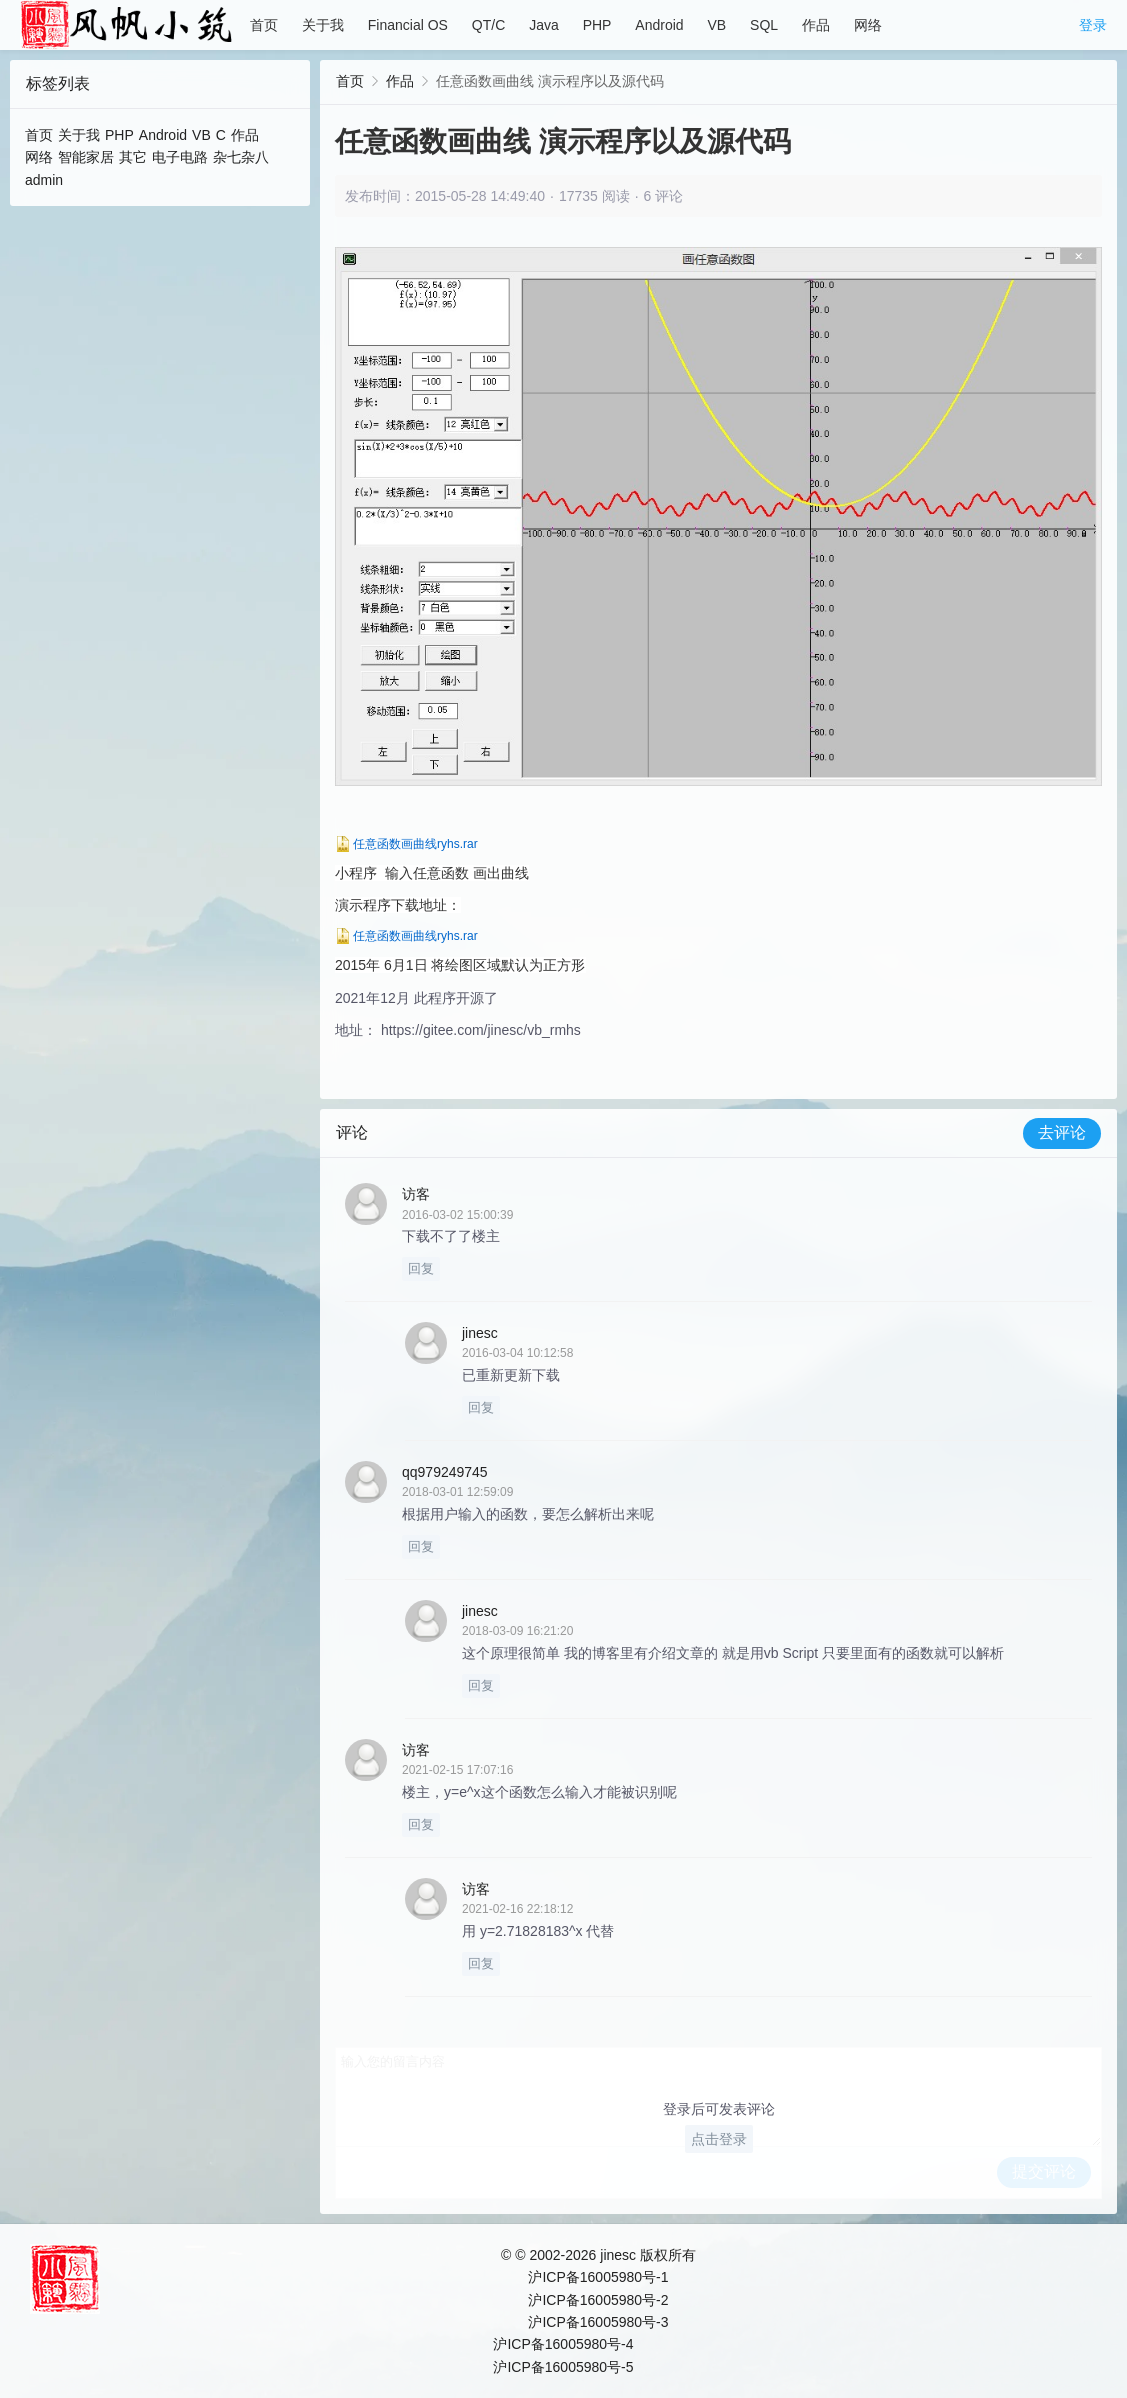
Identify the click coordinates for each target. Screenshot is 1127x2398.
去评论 (1062, 1132)
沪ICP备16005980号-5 (563, 2367)
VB (716, 25)
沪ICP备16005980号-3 (598, 2322)
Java (544, 25)
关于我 (323, 25)
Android (659, 25)
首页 (264, 25)
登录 (1093, 25)
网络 (868, 25)
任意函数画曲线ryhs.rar (415, 844)
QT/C (488, 25)
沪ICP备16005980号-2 (598, 2300)
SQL (764, 25)
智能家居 (86, 157)
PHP (597, 25)
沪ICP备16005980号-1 (598, 2277)
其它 (133, 157)
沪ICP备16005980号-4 (563, 2344)
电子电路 (180, 157)
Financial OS (408, 25)
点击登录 (719, 2139)
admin (44, 180)
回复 (421, 1268)
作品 (816, 25)
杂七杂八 (241, 157)
